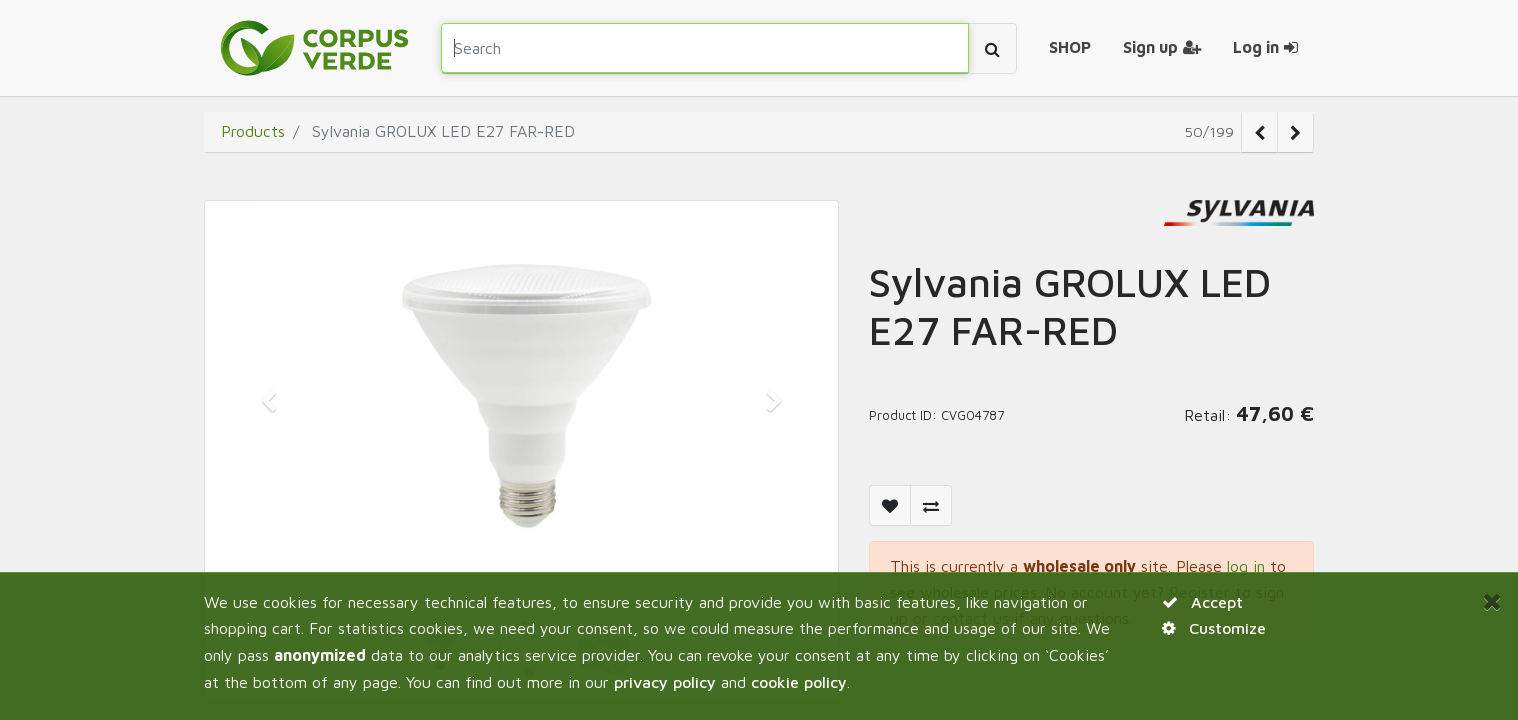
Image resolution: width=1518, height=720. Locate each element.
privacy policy (665, 682)
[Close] (1492, 601)
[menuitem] (1070, 48)
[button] (268, 401)
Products (253, 131)
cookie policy (799, 682)
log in (1246, 566)
